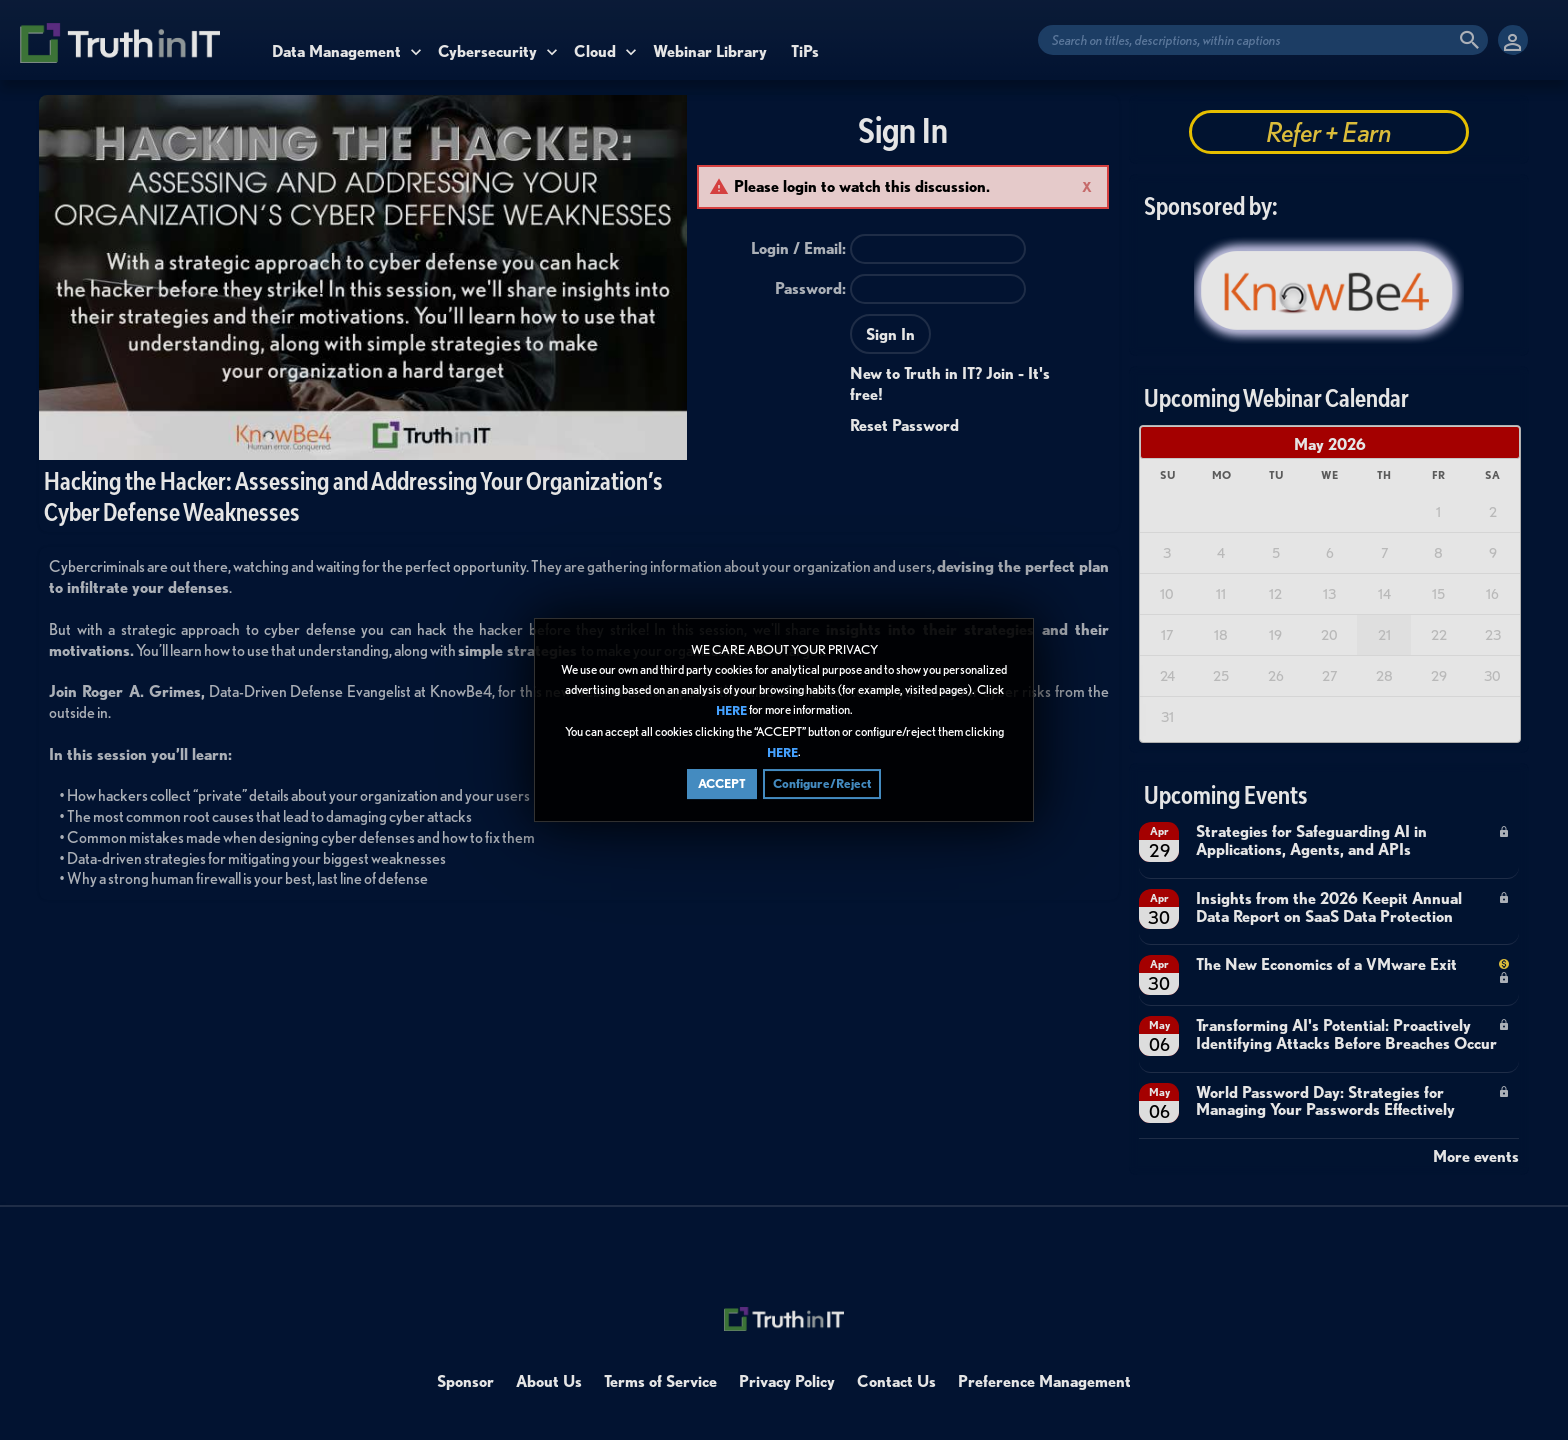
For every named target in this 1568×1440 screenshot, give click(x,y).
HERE (731, 711)
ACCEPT (722, 783)
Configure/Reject (822, 783)
